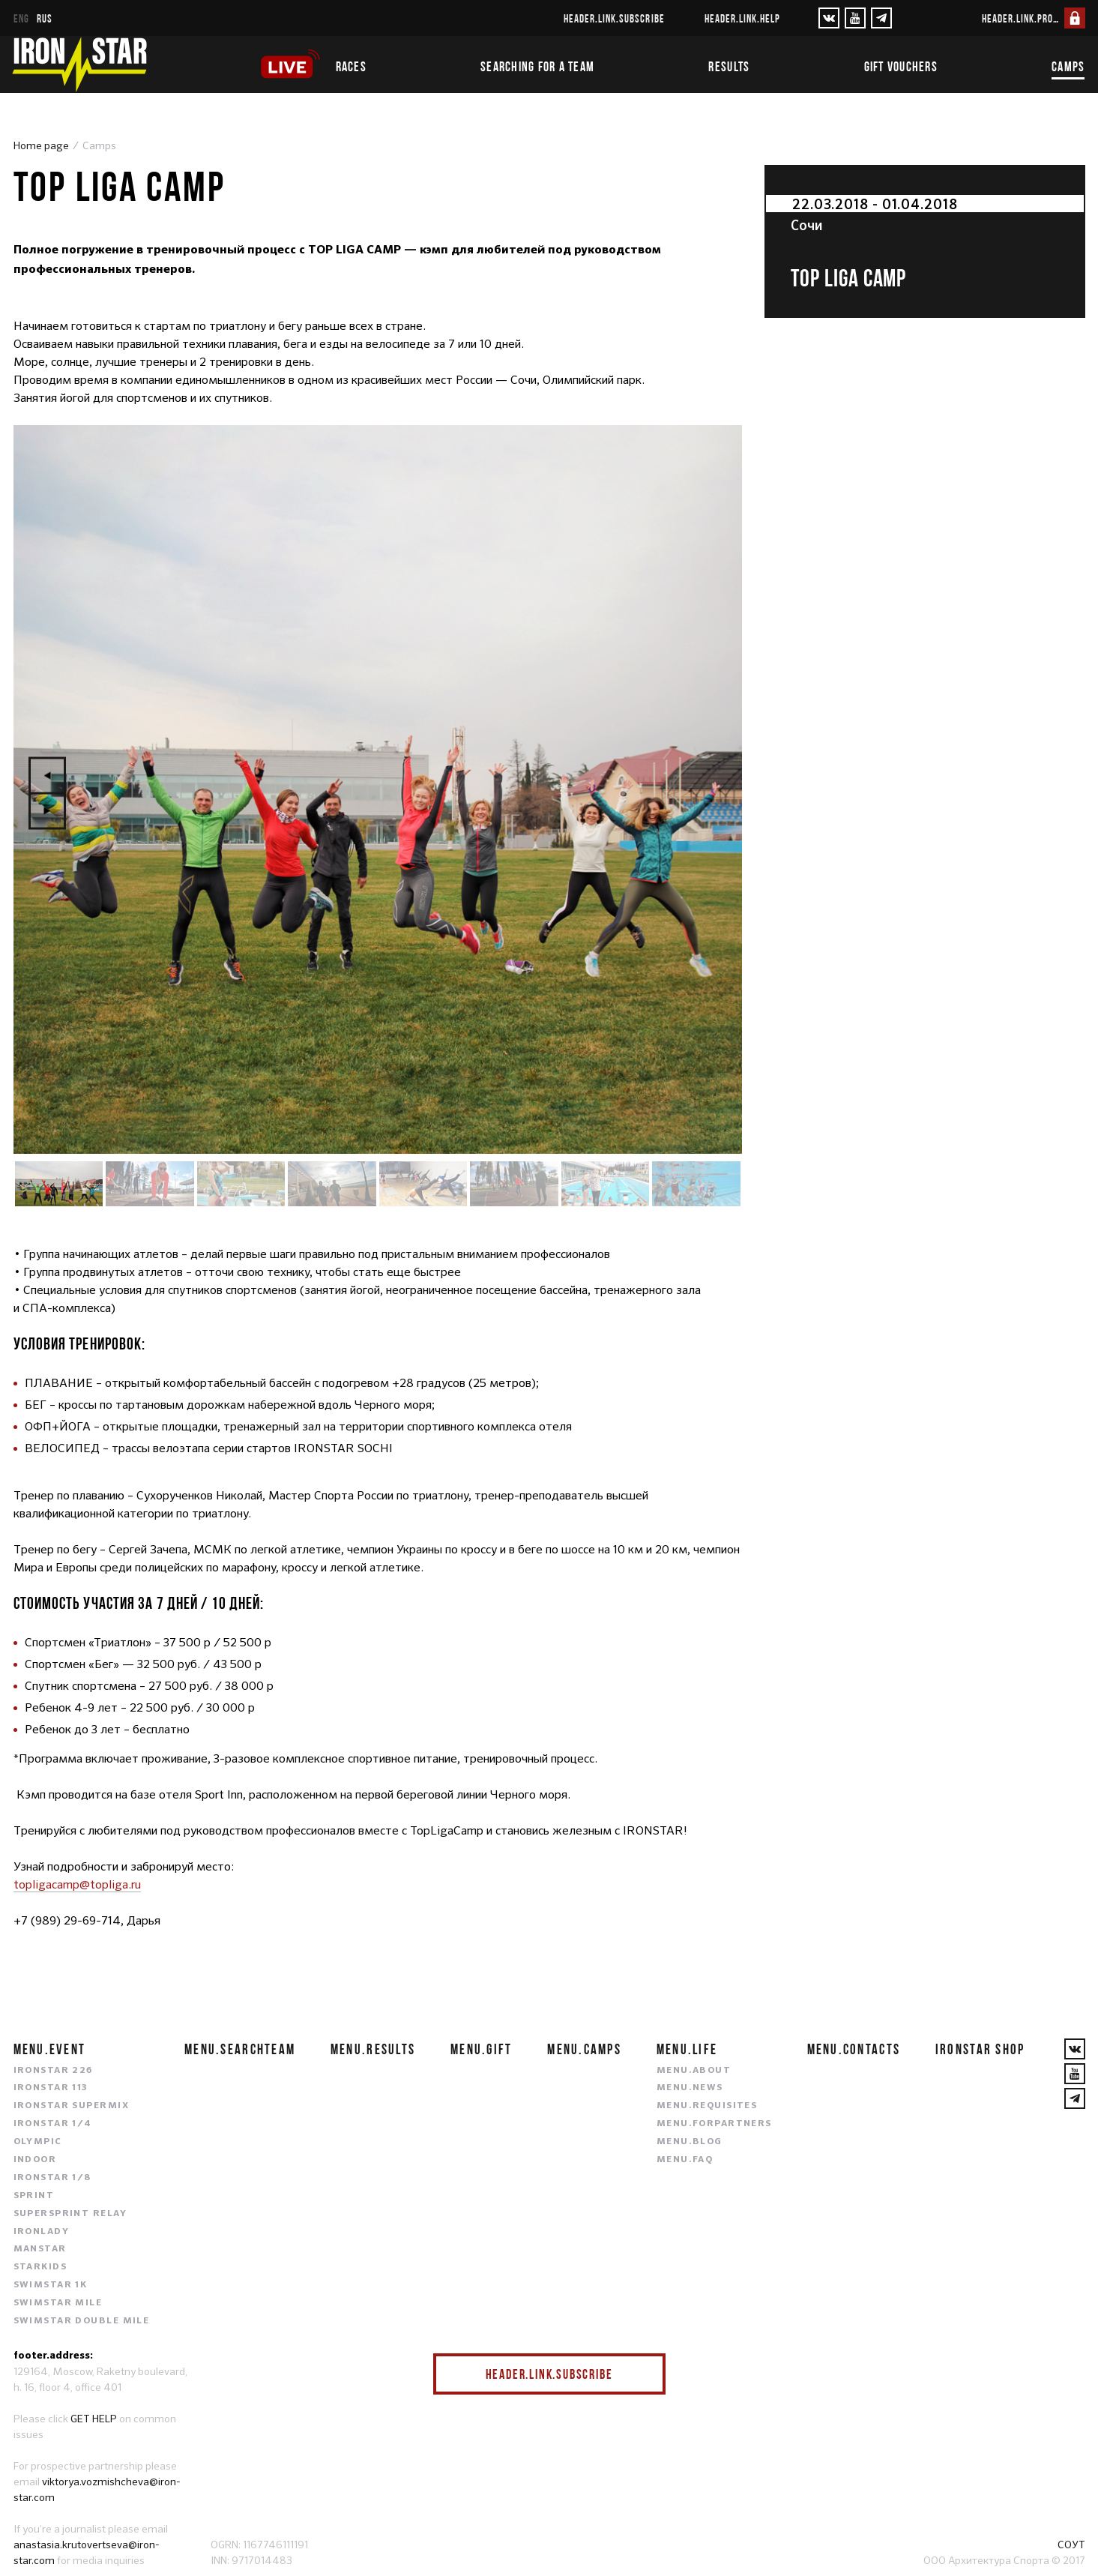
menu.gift (481, 2048)
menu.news (690, 2087)
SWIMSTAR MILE (58, 2303)
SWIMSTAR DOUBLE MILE (81, 2321)
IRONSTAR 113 (50, 2087)
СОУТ (1071, 2544)
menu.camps (584, 2048)
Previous (47, 776)
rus (44, 18)
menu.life (687, 2048)
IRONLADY (41, 2231)
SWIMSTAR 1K (50, 2285)
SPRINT (34, 2195)
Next (47, 811)
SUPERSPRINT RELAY (70, 2213)
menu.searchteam (239, 2048)
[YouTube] (855, 17)
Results (728, 66)
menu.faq (685, 2159)
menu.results (373, 2048)
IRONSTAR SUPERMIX (71, 2105)
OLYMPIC (37, 2141)
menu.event (49, 2048)
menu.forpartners (714, 2123)
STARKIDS (40, 2267)
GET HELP (93, 2418)
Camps (1068, 66)
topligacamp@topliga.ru (77, 1884)
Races (351, 66)
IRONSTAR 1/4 (52, 2123)
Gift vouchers (901, 66)
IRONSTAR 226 (53, 2070)
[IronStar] (79, 64)
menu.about (694, 2070)
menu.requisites (707, 2105)
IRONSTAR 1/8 (52, 2177)
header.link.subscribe (614, 18)
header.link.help (743, 18)
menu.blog (690, 2141)
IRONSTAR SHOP (980, 2048)
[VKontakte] (828, 17)
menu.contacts (854, 2048)
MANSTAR (40, 2249)
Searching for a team (537, 66)
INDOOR (35, 2159)
